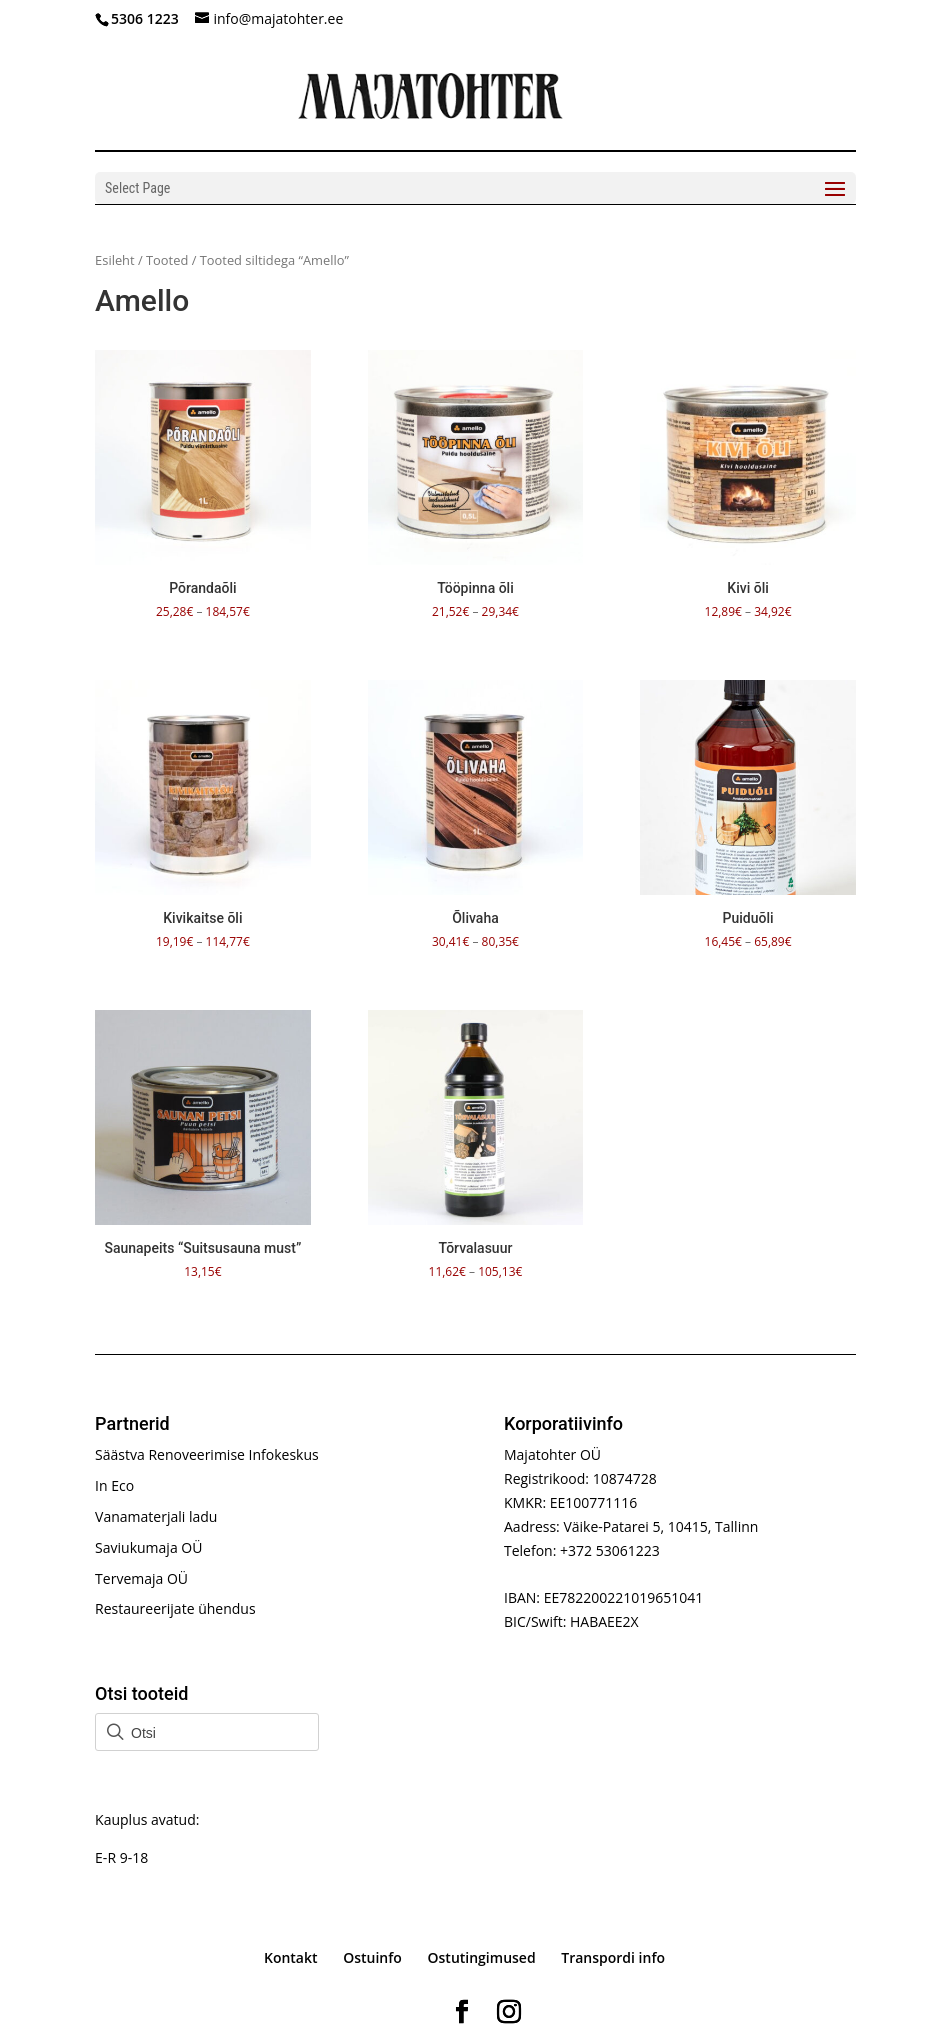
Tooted (167, 260)
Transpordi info (613, 1957)
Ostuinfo (372, 1957)
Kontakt (291, 1957)
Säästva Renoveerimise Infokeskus (207, 1454)
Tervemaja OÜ (141, 1578)
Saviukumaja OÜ (148, 1547)
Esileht (115, 260)
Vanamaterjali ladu (156, 1516)
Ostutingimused (482, 1957)
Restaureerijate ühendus (175, 1608)
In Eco (114, 1485)
